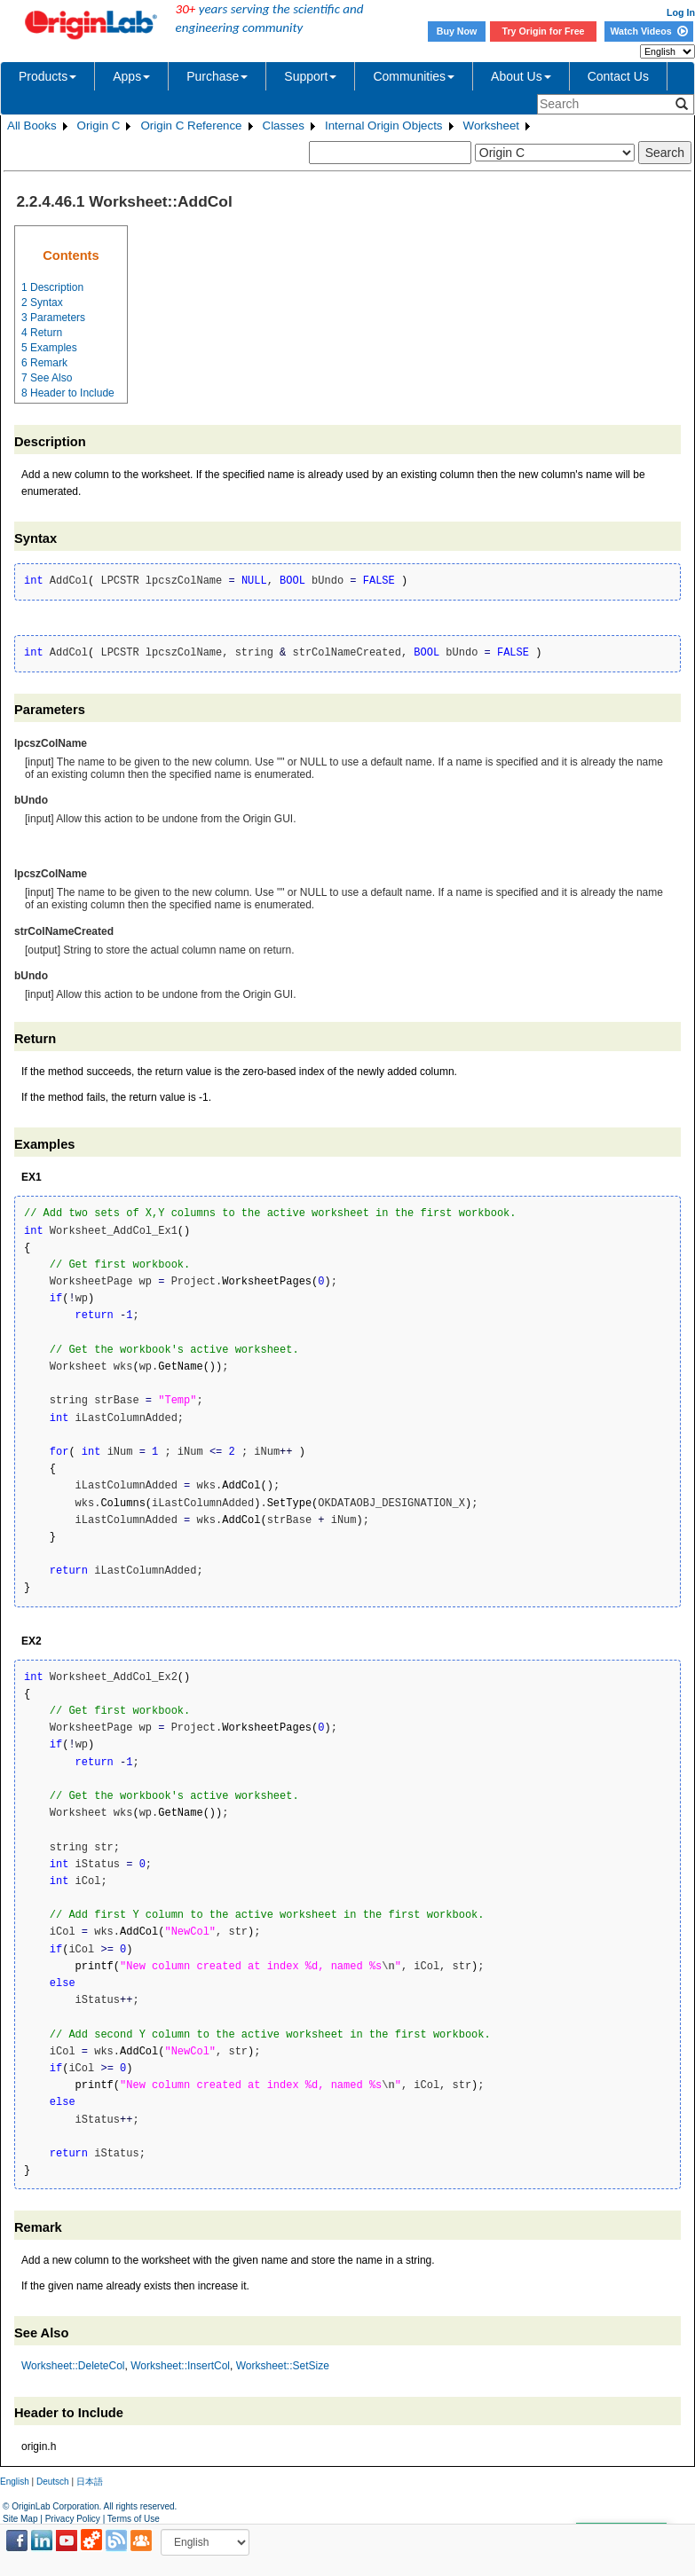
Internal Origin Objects (384, 125)
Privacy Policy (72, 2519)
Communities (413, 76)
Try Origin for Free (543, 31)
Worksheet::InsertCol (180, 2366)
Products (47, 76)
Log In (681, 12)
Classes (283, 125)
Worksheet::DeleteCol (73, 2366)
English (14, 2481)
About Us (521, 76)
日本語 (89, 2481)
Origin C (99, 125)
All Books (32, 125)
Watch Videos (648, 31)
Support (310, 76)
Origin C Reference (190, 125)
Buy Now (457, 31)
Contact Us (618, 76)
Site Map (20, 2519)
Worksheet (491, 125)
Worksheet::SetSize (282, 2366)
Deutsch (52, 2481)
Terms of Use (133, 2519)
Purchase (217, 76)
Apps (131, 76)
